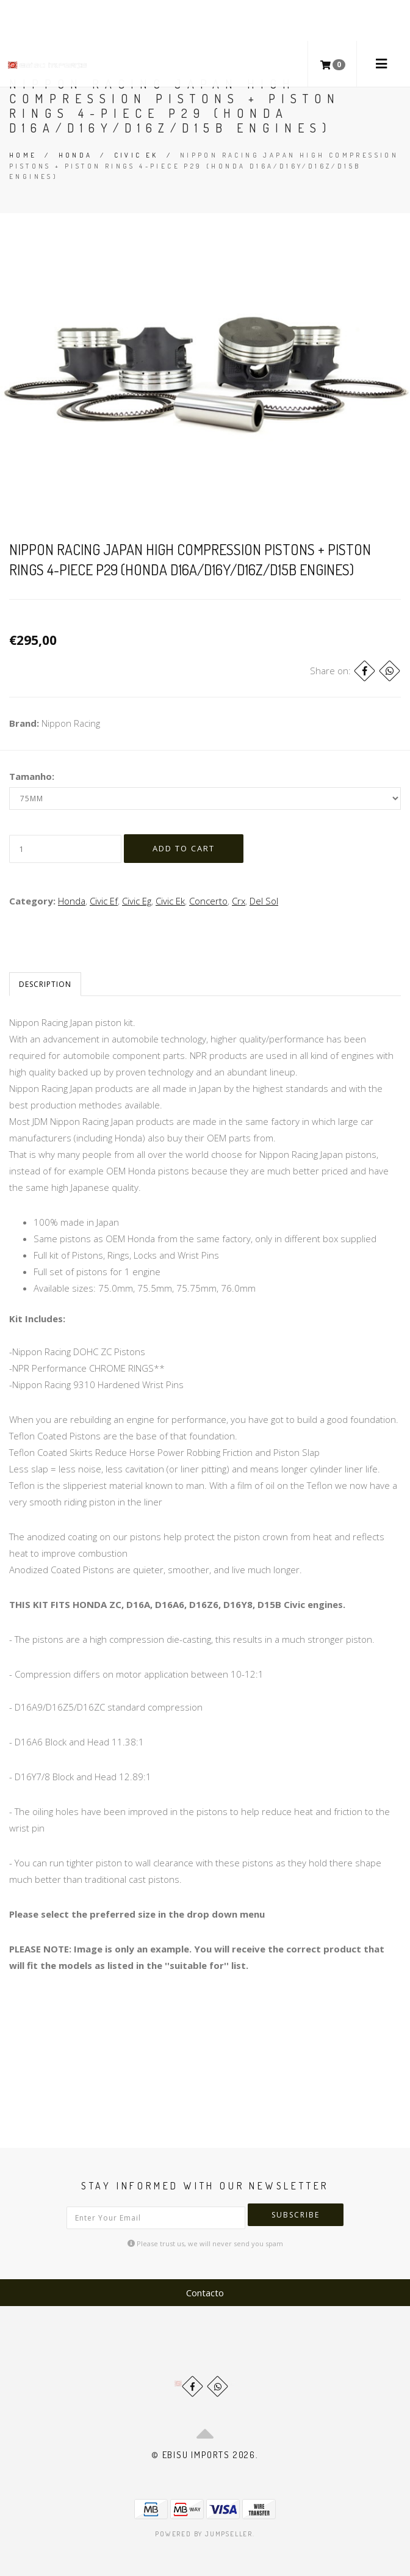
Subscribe (296, 2215)
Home (23, 155)
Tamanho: (31, 776)
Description (45, 984)
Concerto (208, 901)
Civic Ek (136, 155)
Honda (76, 155)
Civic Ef (104, 901)
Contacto (205, 2293)
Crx (238, 901)
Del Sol (264, 901)
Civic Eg (136, 901)
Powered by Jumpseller (204, 2534)
